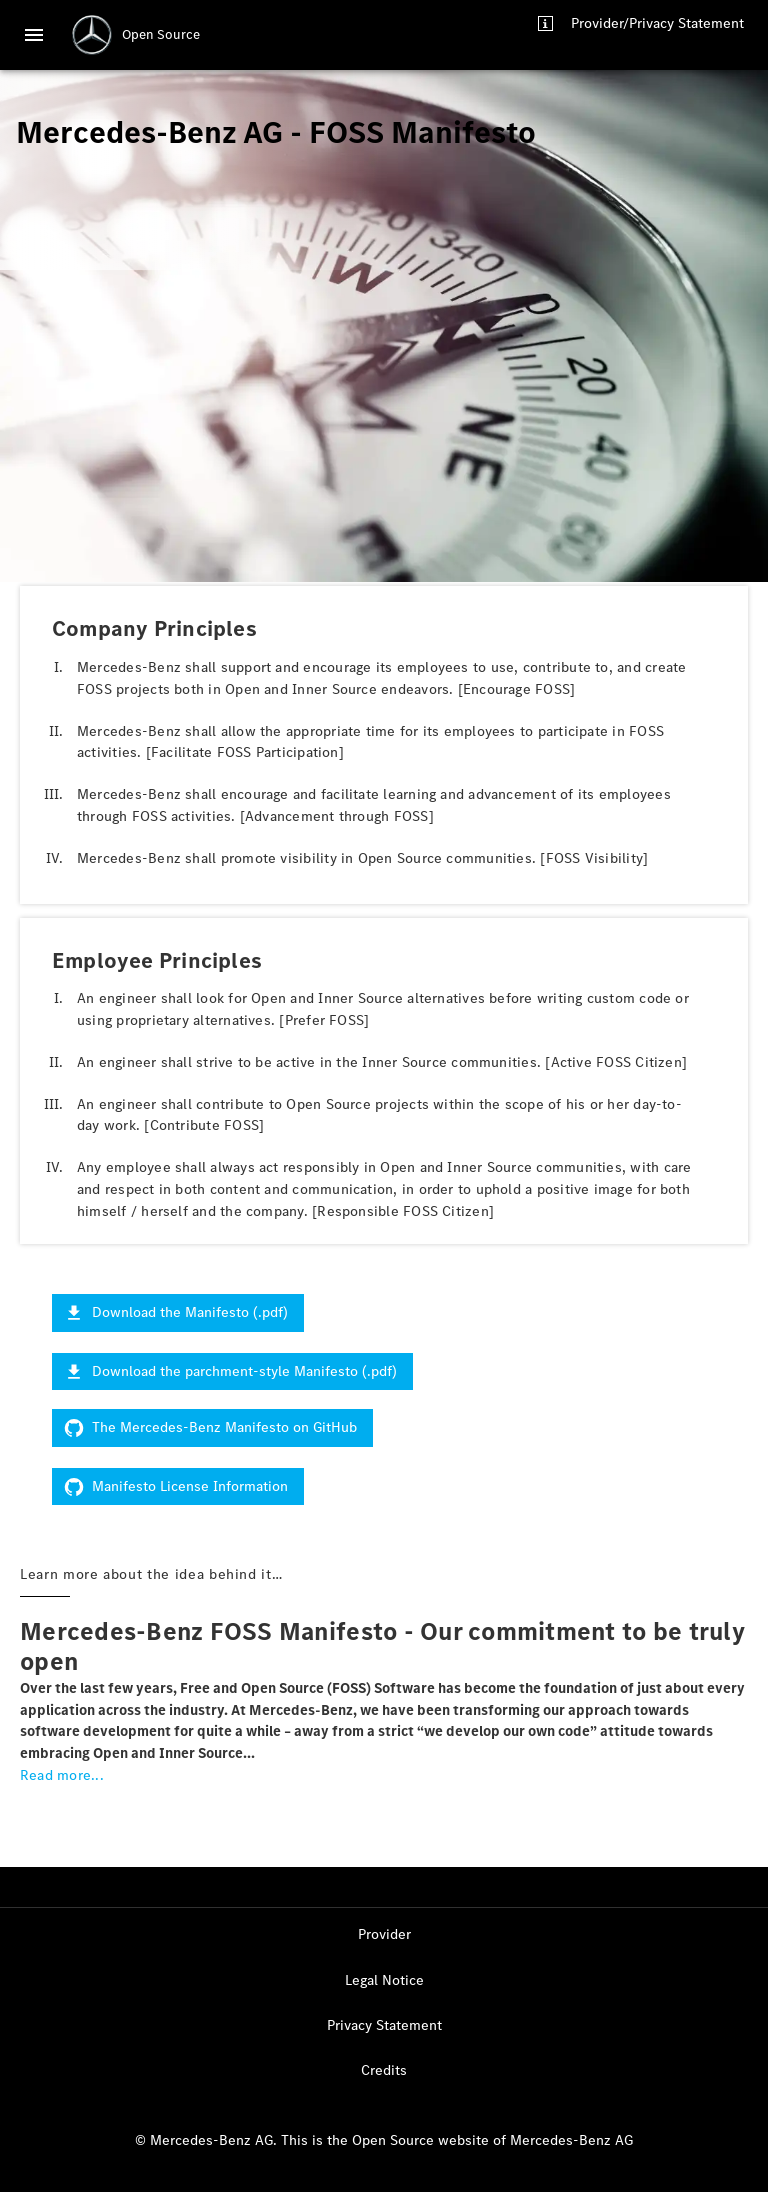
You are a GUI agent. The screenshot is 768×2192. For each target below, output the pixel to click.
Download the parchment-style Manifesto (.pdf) (232, 1371)
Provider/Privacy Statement (657, 23)
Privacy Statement (384, 2025)
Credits (384, 2070)
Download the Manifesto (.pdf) (178, 1312)
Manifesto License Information (178, 1486)
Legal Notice (384, 1980)
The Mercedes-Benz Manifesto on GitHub (212, 1427)
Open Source (161, 34)
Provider (384, 1934)
